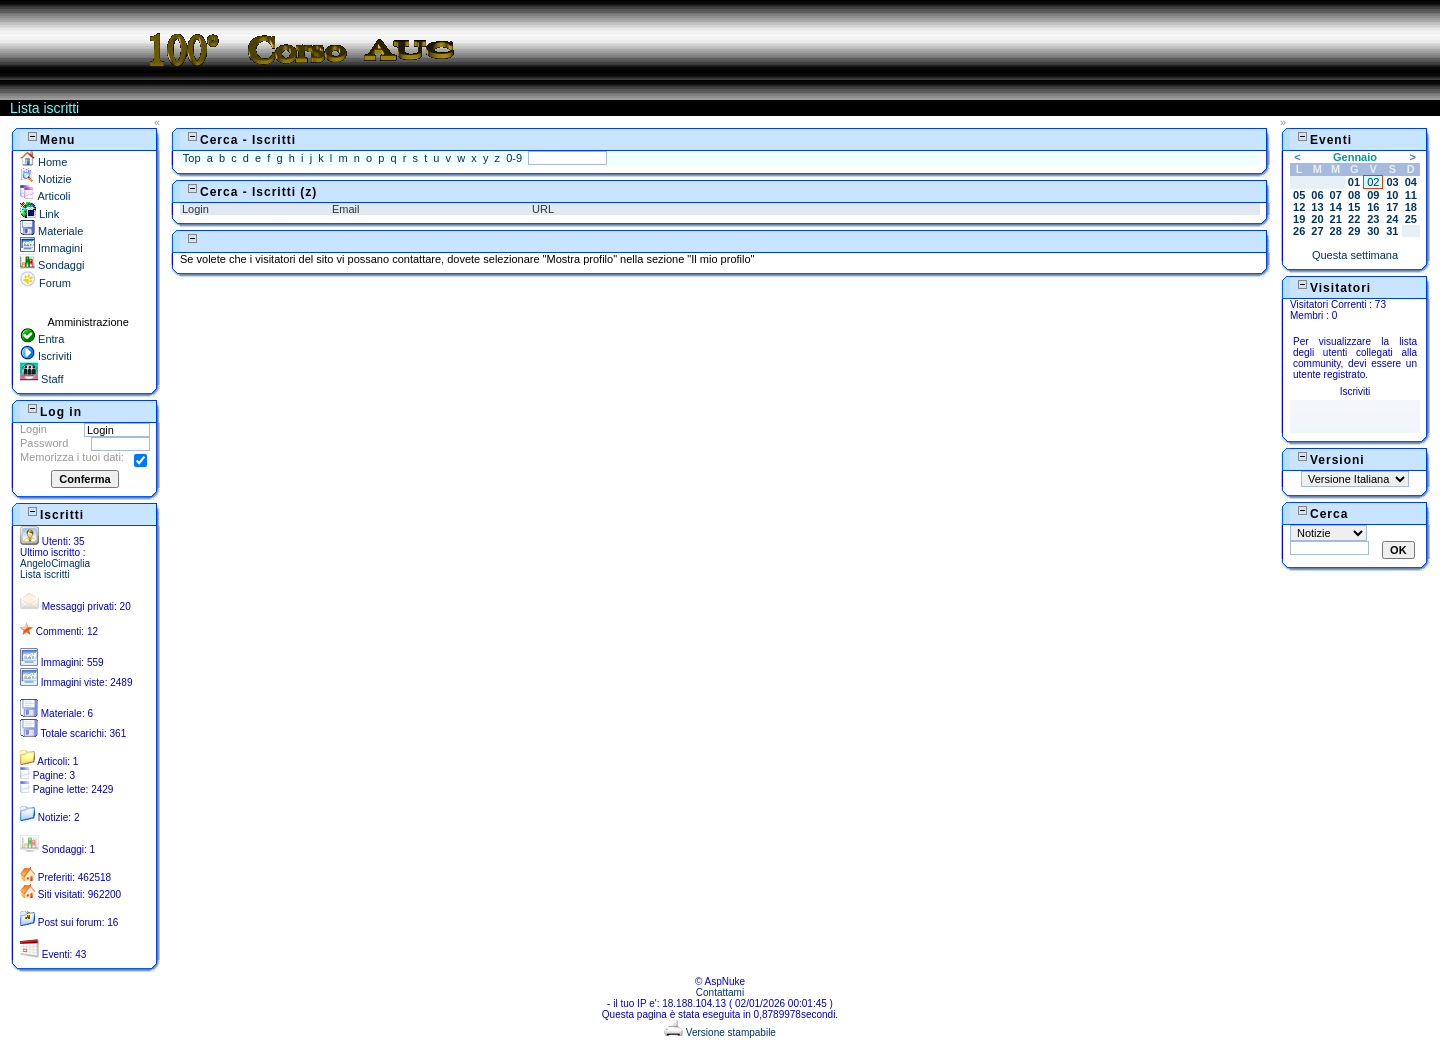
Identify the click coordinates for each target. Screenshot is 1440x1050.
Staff (41, 379)
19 (1299, 219)
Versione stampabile (720, 1032)
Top (192, 158)
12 (1299, 207)
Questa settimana (1355, 255)
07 (1336, 195)
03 (1392, 182)
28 (1336, 231)
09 (1373, 195)
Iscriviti (46, 356)
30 (1373, 231)
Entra (42, 339)
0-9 (514, 158)
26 (1299, 231)
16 (1373, 207)
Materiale (51, 231)
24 (1392, 219)
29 (1354, 231)
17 (1392, 207)
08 (1354, 195)
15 (1354, 207)
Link (39, 214)
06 (1317, 195)
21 (1336, 219)
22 (1354, 219)
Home (43, 162)
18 (1411, 207)
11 (1411, 195)
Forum (45, 283)
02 (1373, 182)
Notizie (46, 179)
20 (1317, 219)
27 (1317, 231)
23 (1373, 219)
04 (1411, 182)
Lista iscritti (44, 574)
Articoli (45, 196)
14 (1336, 207)
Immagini (51, 248)
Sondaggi (52, 265)
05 (1299, 195)
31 (1392, 231)
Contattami (720, 992)
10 (1392, 195)
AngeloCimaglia (55, 563)
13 (1317, 207)
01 (1354, 182)
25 (1411, 219)
